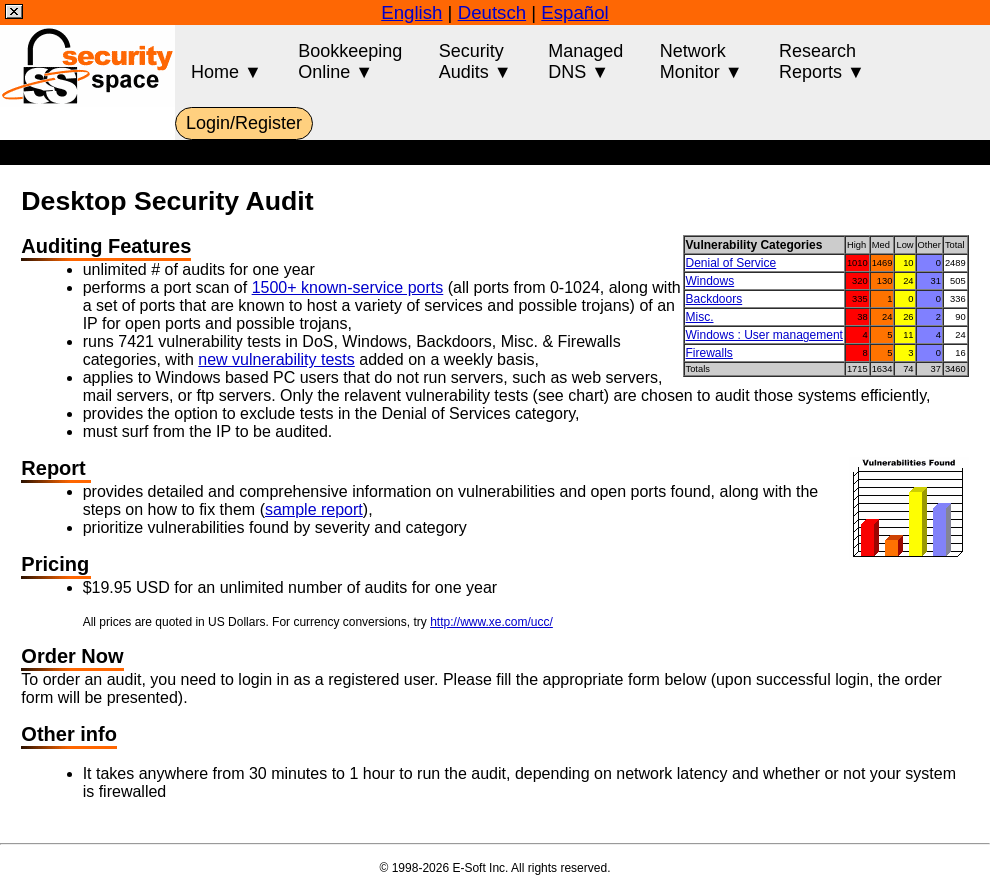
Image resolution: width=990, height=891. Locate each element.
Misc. (700, 317)
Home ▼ (226, 61)
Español (574, 12)
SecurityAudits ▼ (475, 61)
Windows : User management (764, 335)
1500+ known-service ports (348, 287)
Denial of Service (731, 263)
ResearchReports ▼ (822, 61)
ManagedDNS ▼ (585, 61)
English (411, 12)
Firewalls (709, 353)
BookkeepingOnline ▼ (350, 61)
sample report (314, 509)
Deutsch (492, 12)
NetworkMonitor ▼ (701, 61)
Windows (710, 281)
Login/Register (244, 123)
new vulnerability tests (276, 359)
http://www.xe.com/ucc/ (491, 622)
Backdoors (714, 299)
